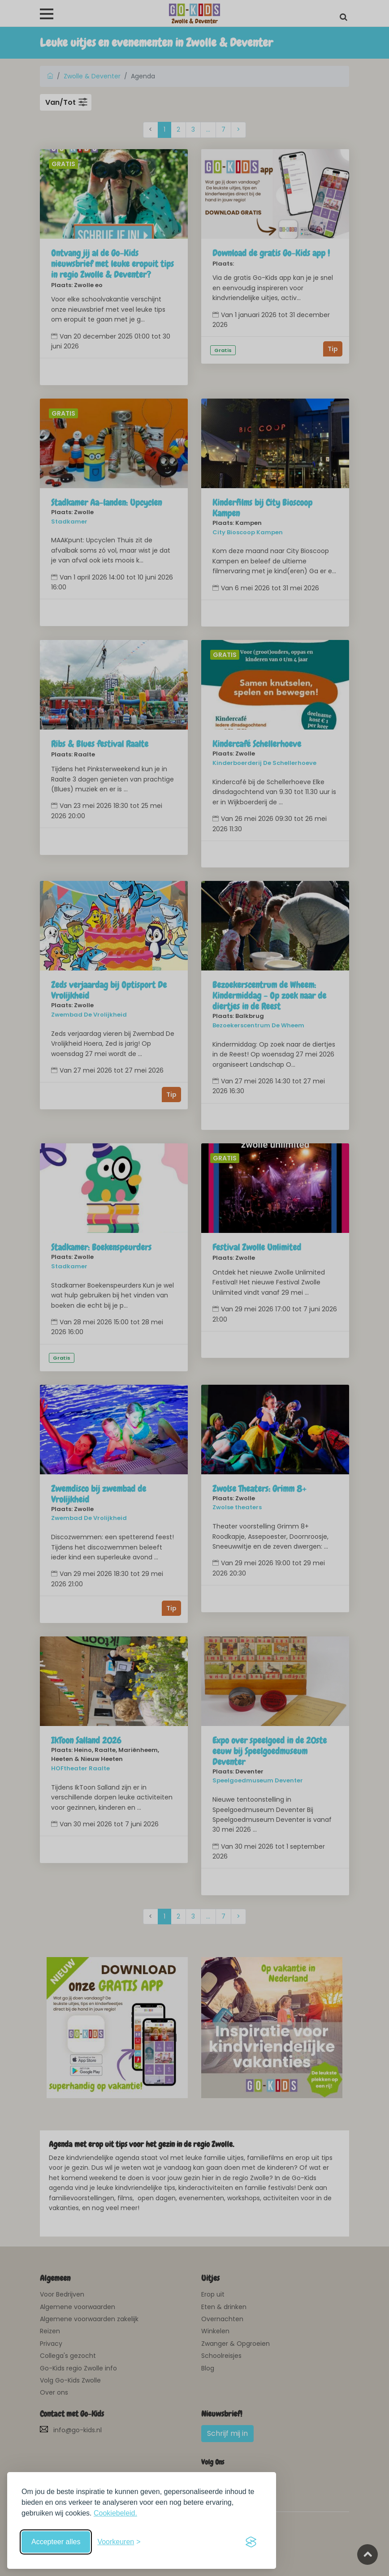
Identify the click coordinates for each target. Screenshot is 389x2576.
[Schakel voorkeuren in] (118, 2542)
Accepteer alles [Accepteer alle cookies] (55, 2542)
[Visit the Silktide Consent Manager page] (251, 2542)
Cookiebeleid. (115, 2513)
